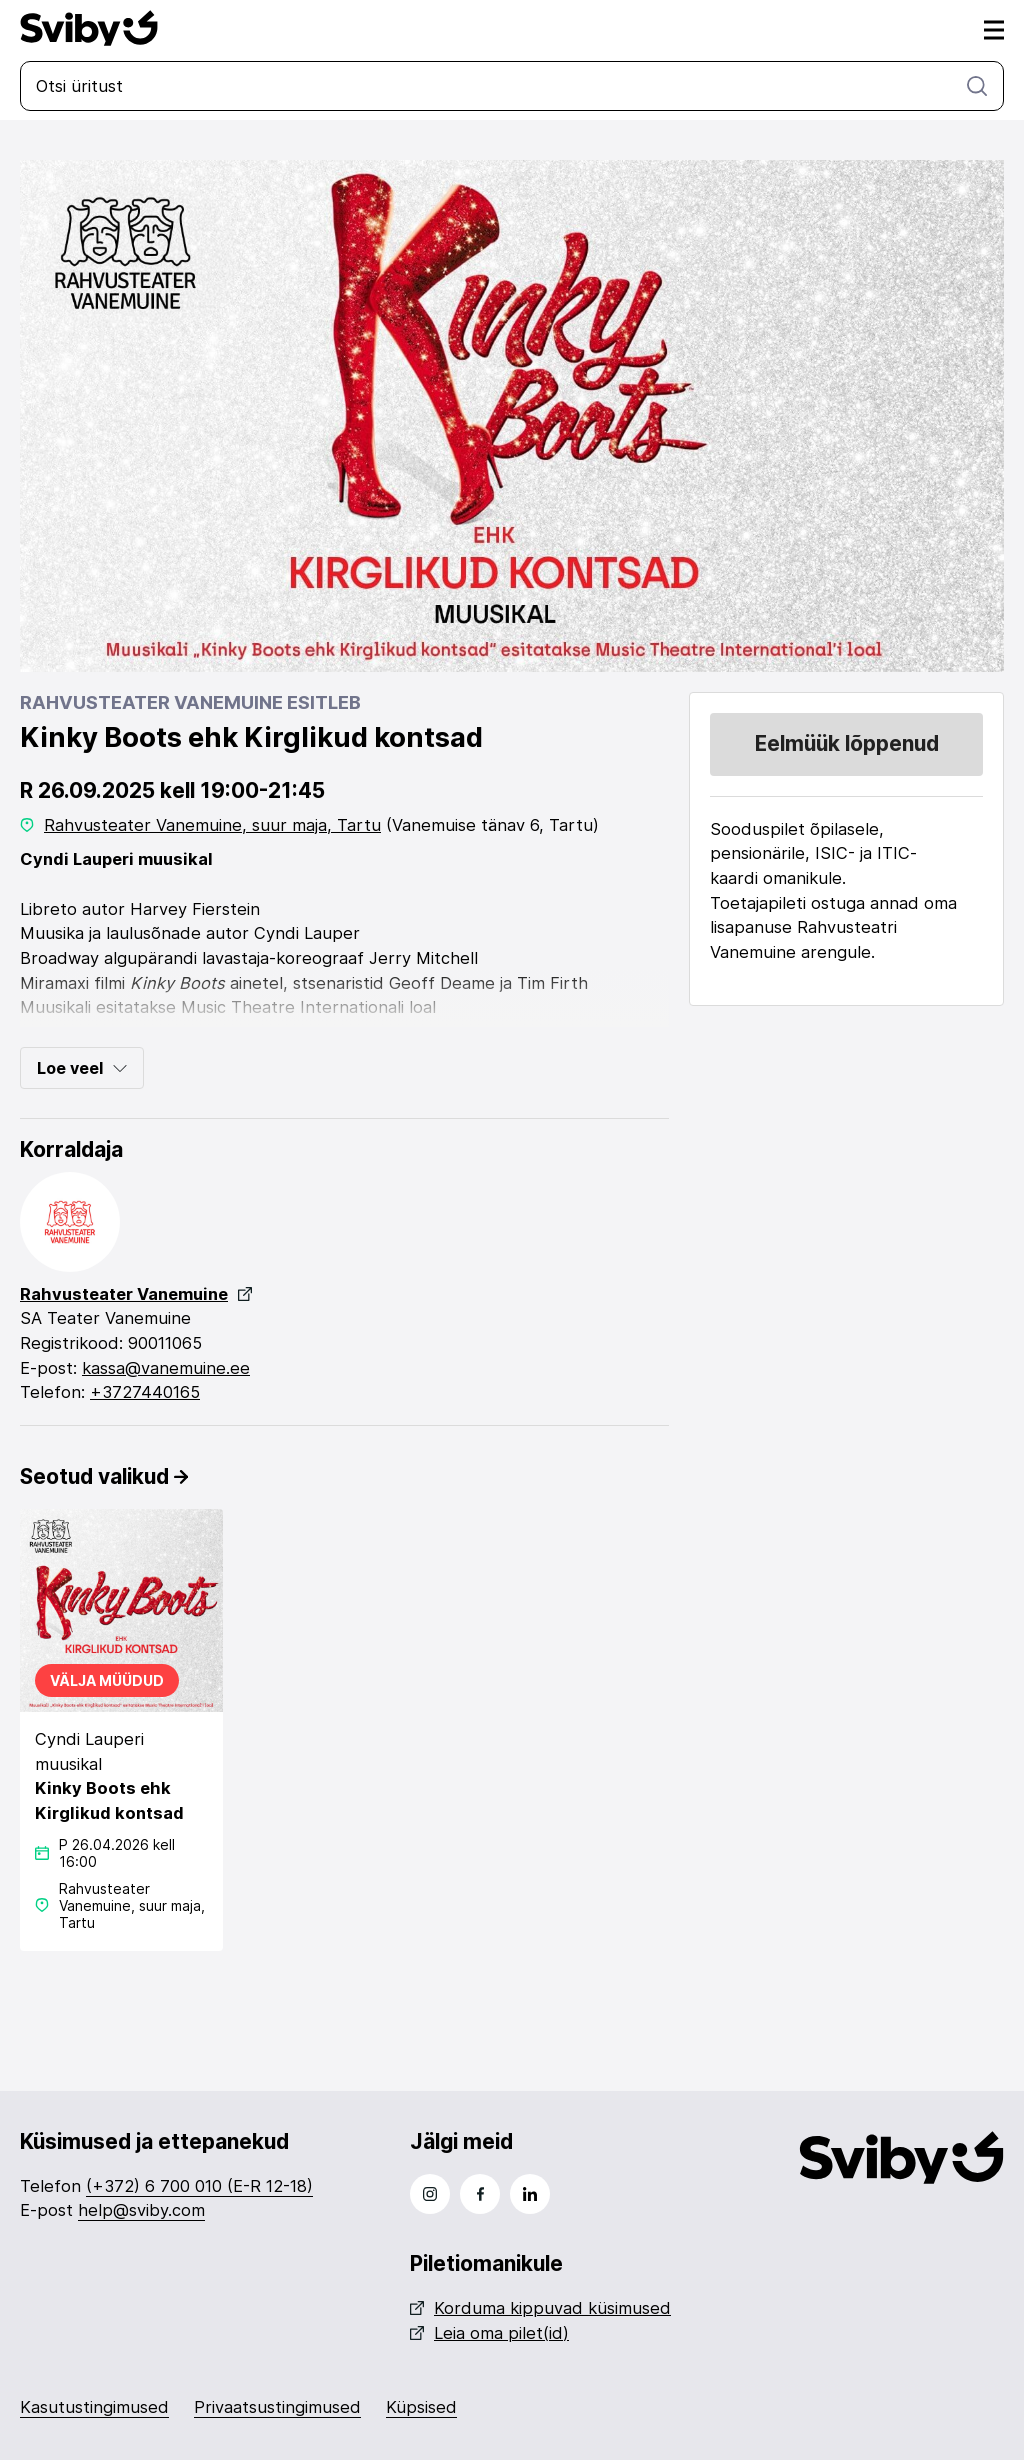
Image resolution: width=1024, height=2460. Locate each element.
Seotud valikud (104, 1476)
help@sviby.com (141, 2210)
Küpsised (421, 2407)
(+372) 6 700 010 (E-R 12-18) (199, 2186)
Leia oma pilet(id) (489, 2333)
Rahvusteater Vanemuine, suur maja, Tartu (212, 825)
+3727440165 (145, 1392)
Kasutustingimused (94, 2407)
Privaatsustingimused (277, 2407)
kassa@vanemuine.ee (166, 1368)
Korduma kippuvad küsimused (540, 2308)
